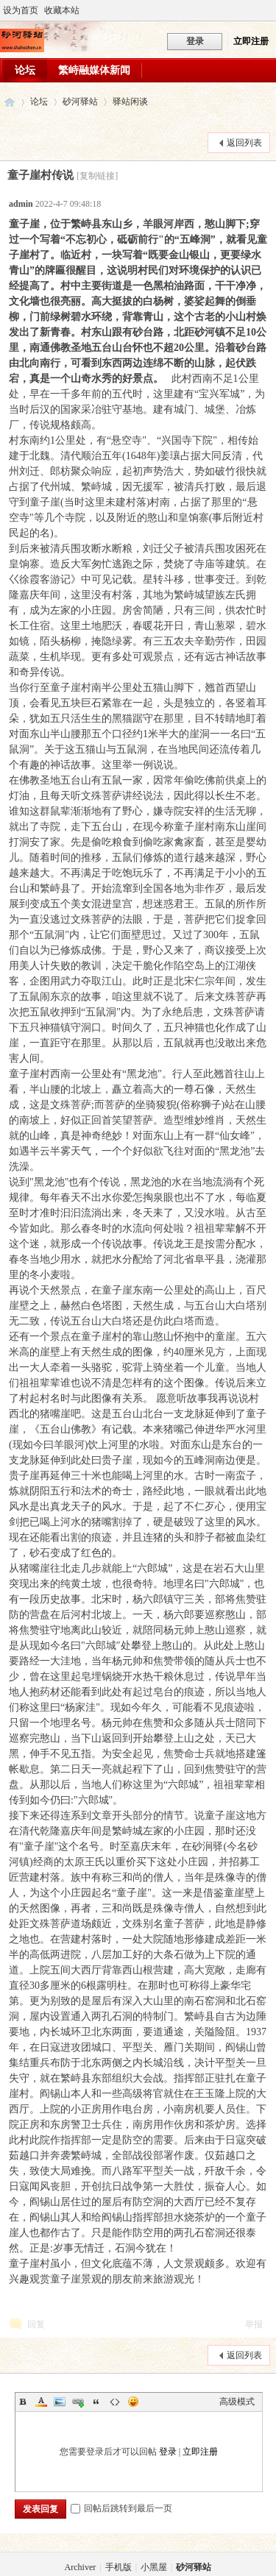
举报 (254, 2324)
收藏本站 (61, 10)
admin (21, 204)
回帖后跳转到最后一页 (121, 2508)
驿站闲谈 (130, 101)
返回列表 (244, 143)
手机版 (118, 2567)
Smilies (133, 2401)
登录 (168, 2452)
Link (78, 2401)
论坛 (25, 70)
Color (41, 2401)
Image (59, 2401)
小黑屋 (154, 2567)
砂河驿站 (9, 102)
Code (114, 2401)
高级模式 (237, 2401)
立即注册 (251, 41)
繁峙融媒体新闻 (94, 70)
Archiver (80, 2567)
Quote (96, 2401)
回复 (36, 2324)
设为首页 (20, 10)
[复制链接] (97, 176)
